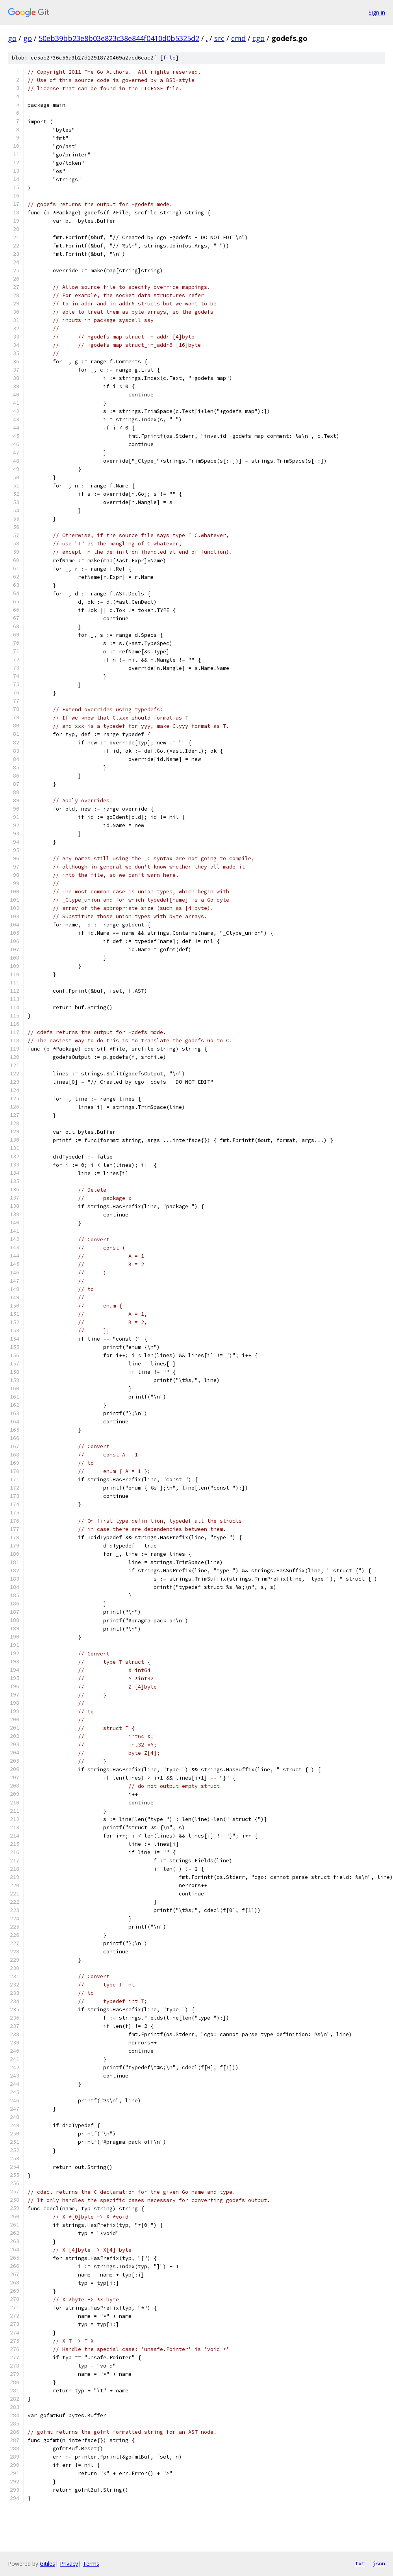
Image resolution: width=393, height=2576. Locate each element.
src (219, 38)
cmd (238, 38)
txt (360, 2563)
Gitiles (47, 2563)
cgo (258, 38)
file (169, 57)
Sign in (377, 12)
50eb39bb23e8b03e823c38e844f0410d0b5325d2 (119, 38)
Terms (91, 2563)
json (379, 2563)
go (12, 38)
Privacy (69, 2563)
